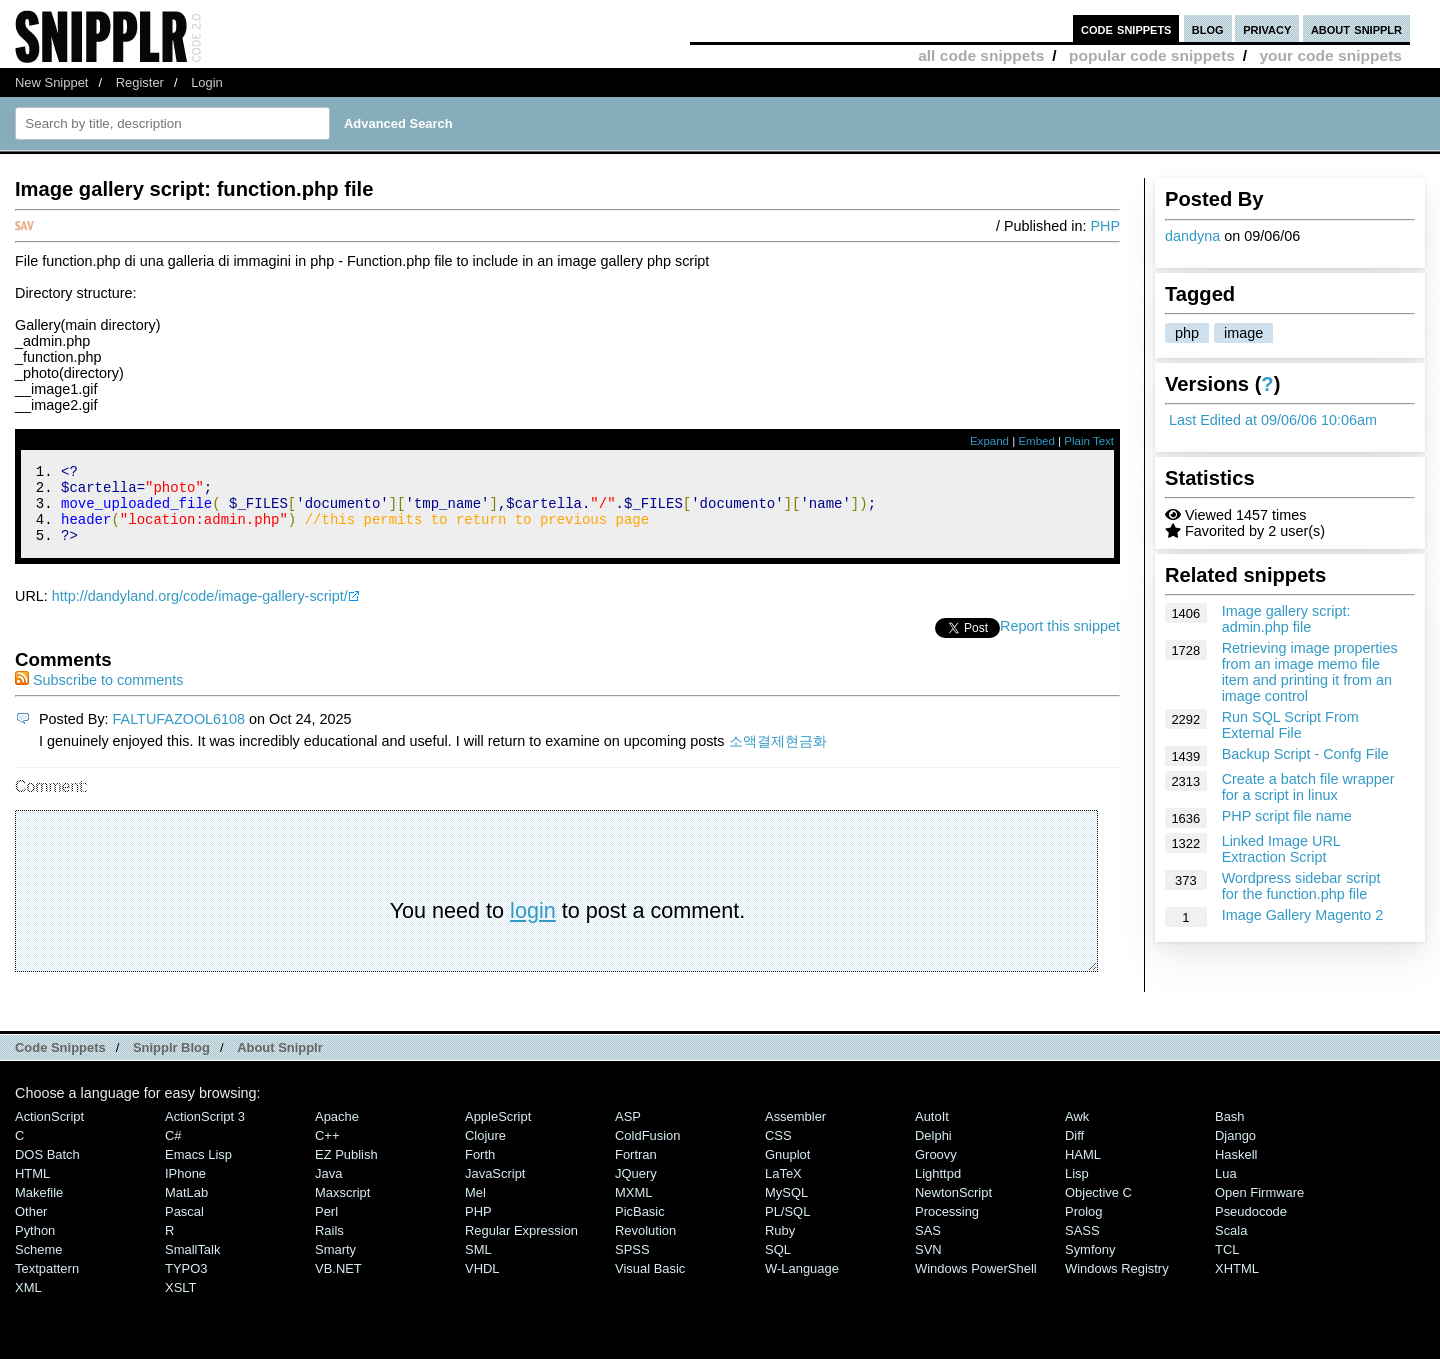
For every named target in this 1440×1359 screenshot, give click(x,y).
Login (207, 82)
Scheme (39, 1264)
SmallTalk (192, 1264)
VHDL (482, 1283)
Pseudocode (1251, 1226)
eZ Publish (346, 1169)
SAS (928, 1245)
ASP (628, 1131)
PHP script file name (1287, 816)
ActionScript (49, 1131)
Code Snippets (60, 1062)
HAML (1083, 1169)
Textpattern (47, 1283)
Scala (1231, 1245)
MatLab (186, 1207)
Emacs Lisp (198, 1169)
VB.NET (338, 1283)
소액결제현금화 (778, 756)
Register (140, 82)
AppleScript (498, 1131)
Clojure (485, 1150)
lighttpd (938, 1188)
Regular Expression (521, 1245)
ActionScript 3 (205, 1131)
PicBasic (640, 1226)
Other (31, 1226)
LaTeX (783, 1188)
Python (35, 1245)
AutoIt (932, 1131)
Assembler (795, 1131)
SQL (778, 1264)
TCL (1227, 1264)
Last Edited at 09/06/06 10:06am (1273, 420)
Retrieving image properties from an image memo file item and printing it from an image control (1310, 672)
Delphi (933, 1150)
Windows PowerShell (976, 1283)
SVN (928, 1264)
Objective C (1098, 1207)
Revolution (645, 1245)
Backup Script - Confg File (1305, 754)
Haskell (1236, 1169)
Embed (1036, 441)
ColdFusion (648, 1150)
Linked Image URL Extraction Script (1281, 849)
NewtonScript (953, 1207)
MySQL (786, 1207)
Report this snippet (1060, 641)
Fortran (636, 1169)
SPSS (632, 1264)
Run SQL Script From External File (1290, 725)
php (1187, 333)
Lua (1226, 1188)
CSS (778, 1150)
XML (28, 1302)
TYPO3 (186, 1283)
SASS (1082, 1245)
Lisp (1077, 1188)
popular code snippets (1152, 55)
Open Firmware (1259, 1207)
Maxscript (342, 1207)
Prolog (1083, 1226)
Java (328, 1188)
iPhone (185, 1188)
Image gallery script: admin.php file (1286, 619)
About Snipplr (280, 1062)
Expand (989, 441)
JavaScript (495, 1188)
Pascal (184, 1226)
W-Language (802, 1283)
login (533, 925)
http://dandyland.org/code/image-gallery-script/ (200, 611)
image (1243, 333)
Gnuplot (787, 1169)
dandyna (1192, 236)
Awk (1077, 1131)
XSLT (180, 1302)
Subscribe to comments (99, 695)
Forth (480, 1169)
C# (173, 1150)
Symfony (1090, 1264)
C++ (327, 1150)
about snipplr (1356, 28)
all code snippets (981, 55)
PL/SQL (787, 1226)
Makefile (39, 1207)
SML (478, 1264)
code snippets (1126, 28)
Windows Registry (1117, 1283)
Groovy (936, 1169)
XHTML (1237, 1283)
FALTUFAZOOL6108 (179, 734)
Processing (947, 1226)
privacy (1267, 28)
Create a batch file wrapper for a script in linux (1308, 787)
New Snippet (51, 82)
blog (1208, 28)
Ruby (780, 1245)
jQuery (636, 1188)
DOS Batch (47, 1169)
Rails (329, 1245)
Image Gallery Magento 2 (1303, 915)
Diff (1074, 1150)
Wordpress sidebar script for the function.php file (1301, 886)
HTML (32, 1188)
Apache (337, 1131)
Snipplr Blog (171, 1062)
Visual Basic (650, 1283)
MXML (633, 1207)
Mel (475, 1207)
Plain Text (1089, 441)
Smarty (335, 1264)
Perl (326, 1226)
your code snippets (1330, 55)
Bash (1230, 1131)
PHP (1105, 226)
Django (1235, 1150)
